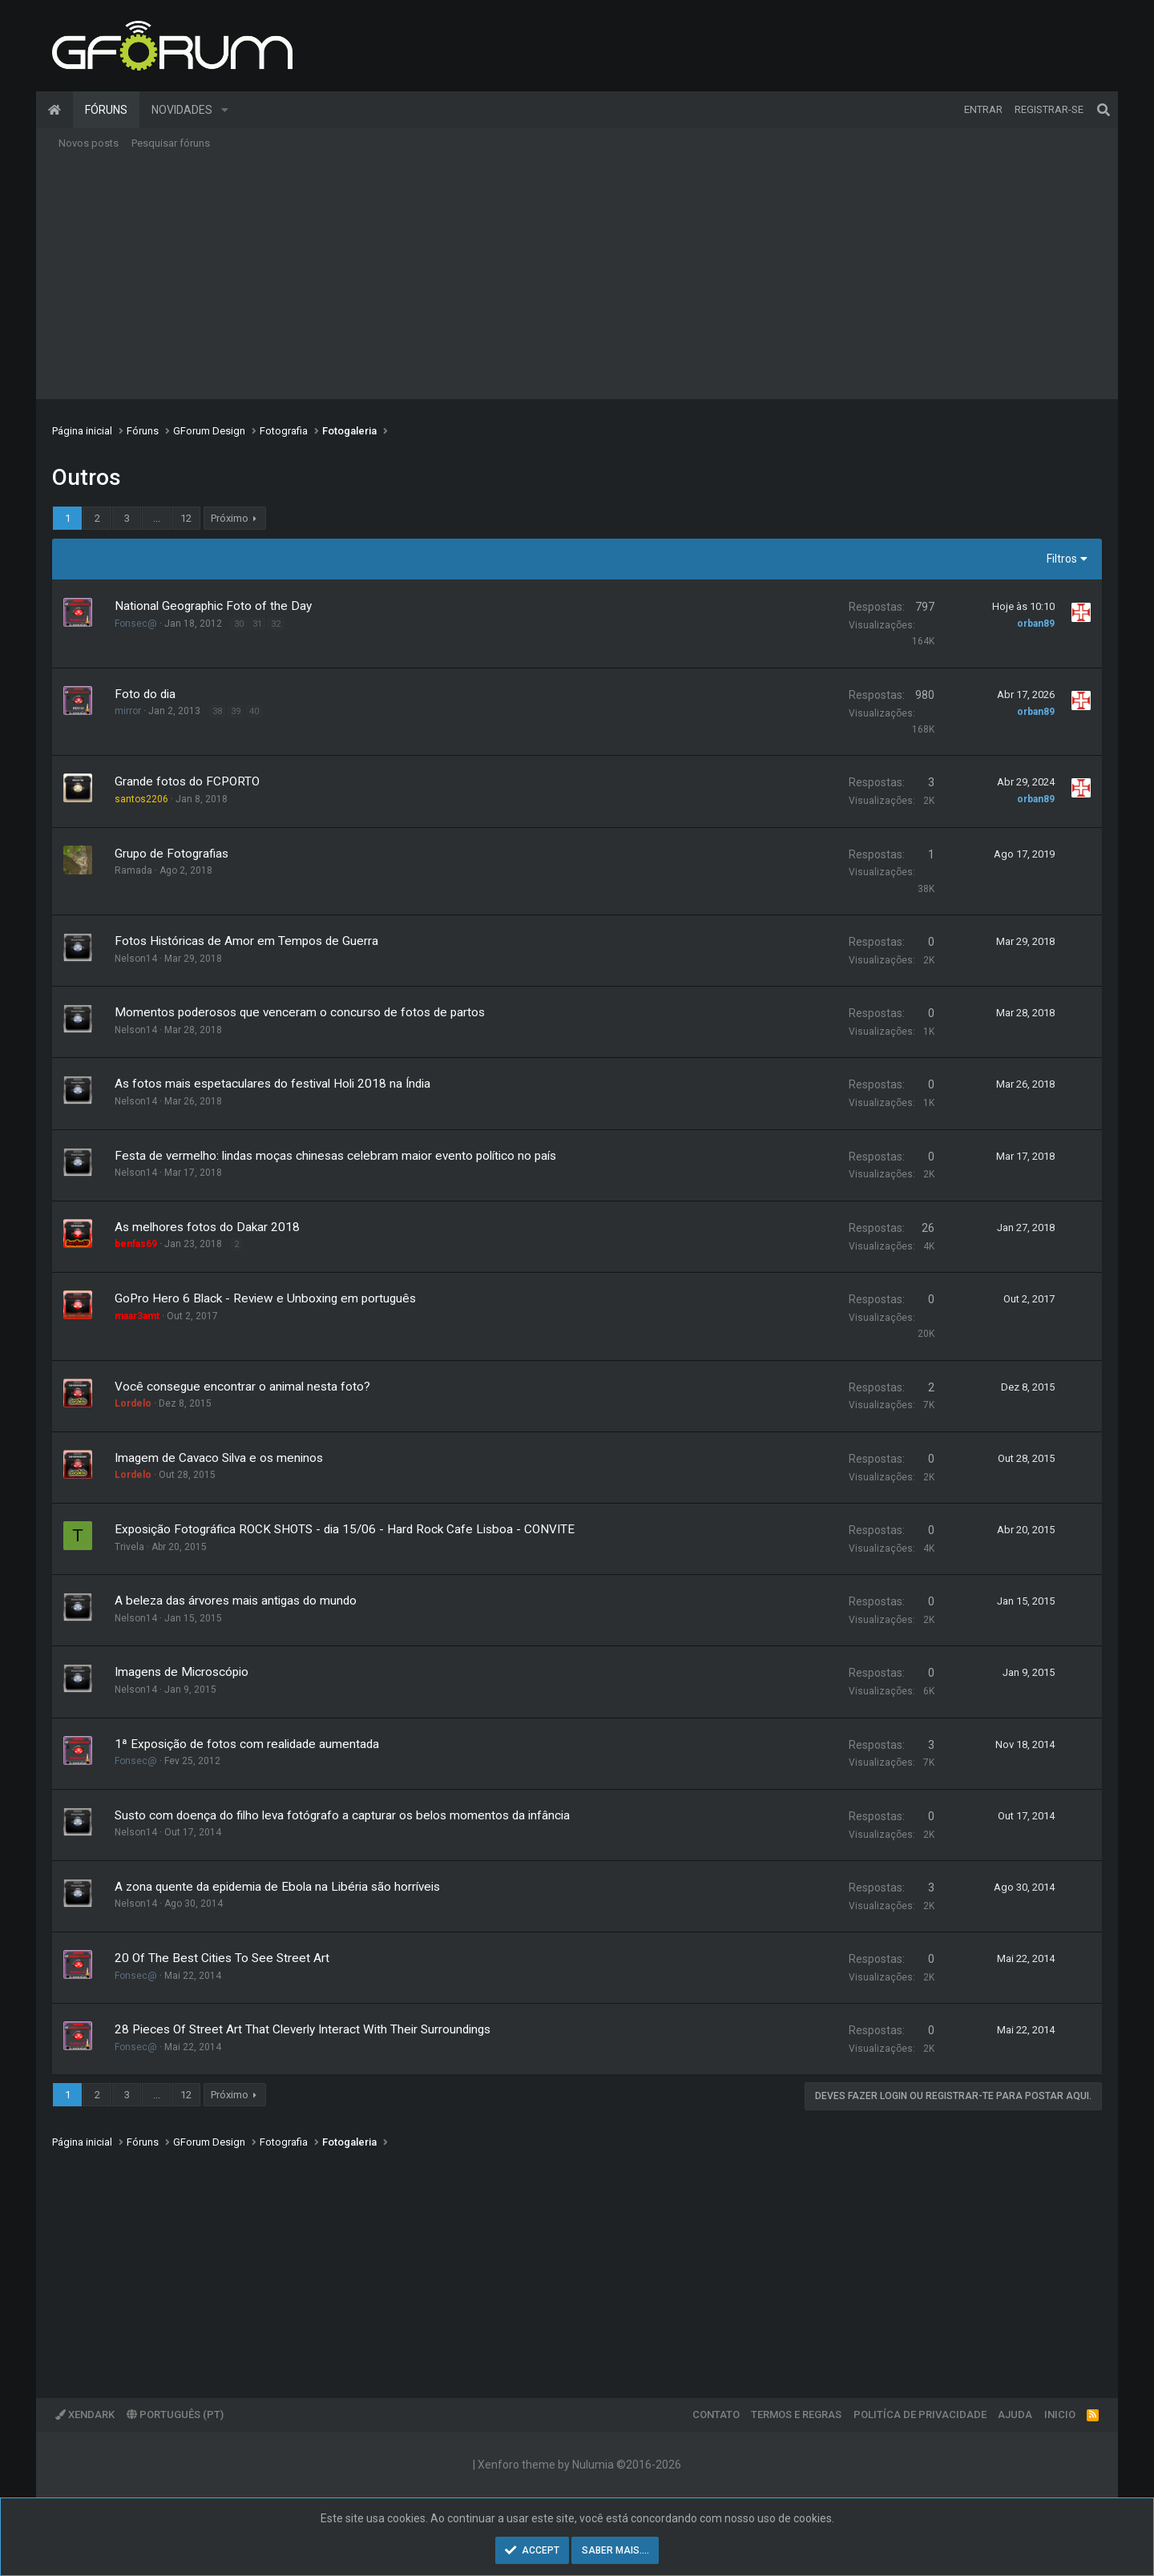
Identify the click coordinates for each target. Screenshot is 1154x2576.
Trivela (129, 1546)
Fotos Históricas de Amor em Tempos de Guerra (246, 941)
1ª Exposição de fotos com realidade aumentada (247, 1744)
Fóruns (106, 109)
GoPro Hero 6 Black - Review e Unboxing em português (265, 1298)
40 (254, 711)
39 (235, 711)
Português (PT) (175, 2414)
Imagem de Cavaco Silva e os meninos (219, 1458)
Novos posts (89, 143)
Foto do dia (145, 694)
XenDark (85, 2414)
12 (186, 518)
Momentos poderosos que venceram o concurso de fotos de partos (300, 1012)
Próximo (229, 518)
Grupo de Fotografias (171, 853)
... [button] (156, 518)
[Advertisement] (577, 279)
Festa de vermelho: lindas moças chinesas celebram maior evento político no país (335, 1156)
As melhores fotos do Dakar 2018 (207, 1227)
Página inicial (54, 109)
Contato (716, 2414)
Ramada (133, 870)
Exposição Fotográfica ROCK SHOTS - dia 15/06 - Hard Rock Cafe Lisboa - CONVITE (345, 1529)
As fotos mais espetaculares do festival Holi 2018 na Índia (272, 1083)
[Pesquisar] (1103, 109)
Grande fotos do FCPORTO (187, 781)
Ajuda (1015, 2414)
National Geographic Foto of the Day (213, 606)
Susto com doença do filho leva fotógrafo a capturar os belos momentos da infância (342, 1815)
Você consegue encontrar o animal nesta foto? (242, 1386)
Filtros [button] (1062, 558)
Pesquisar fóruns (170, 143)
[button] (225, 109)
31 (257, 624)
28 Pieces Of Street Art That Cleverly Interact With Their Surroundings (302, 2029)
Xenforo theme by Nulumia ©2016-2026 (579, 2464)
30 (239, 624)
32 (275, 624)
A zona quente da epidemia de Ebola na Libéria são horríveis (277, 1887)
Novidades (181, 109)
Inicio (1059, 2414)
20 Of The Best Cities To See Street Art (222, 1958)
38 (217, 711)
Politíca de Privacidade (920, 2414)
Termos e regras (796, 2414)
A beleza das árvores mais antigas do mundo (236, 1600)
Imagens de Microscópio (181, 1672)
